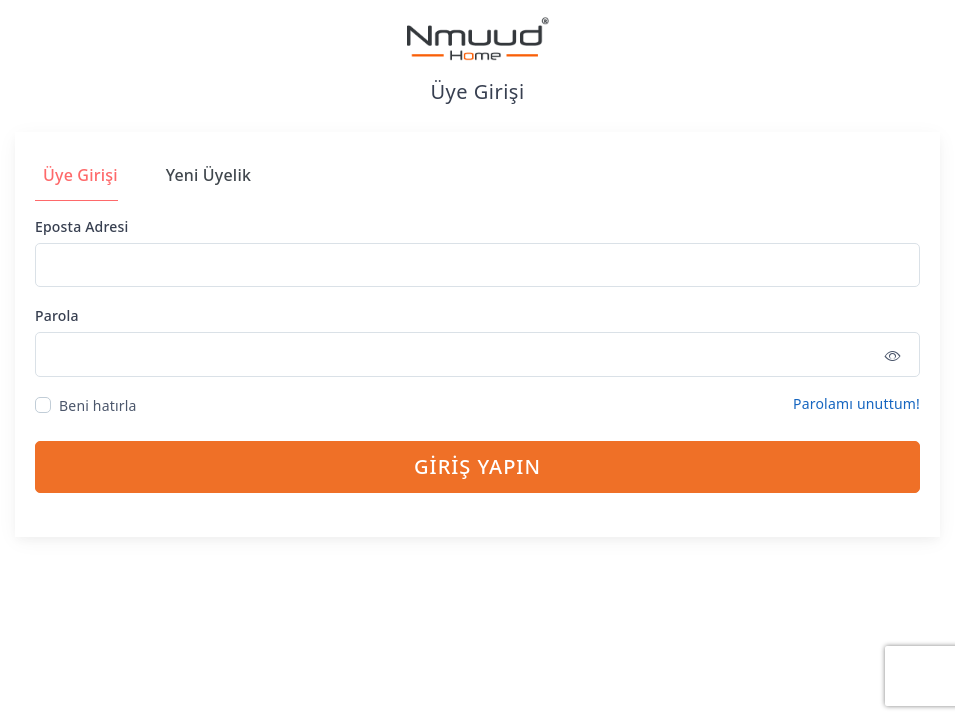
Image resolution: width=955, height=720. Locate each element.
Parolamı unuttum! (856, 403)
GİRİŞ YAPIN (477, 466)
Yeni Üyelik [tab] (208, 175)
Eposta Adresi (81, 226)
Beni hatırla (98, 405)
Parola (57, 315)
